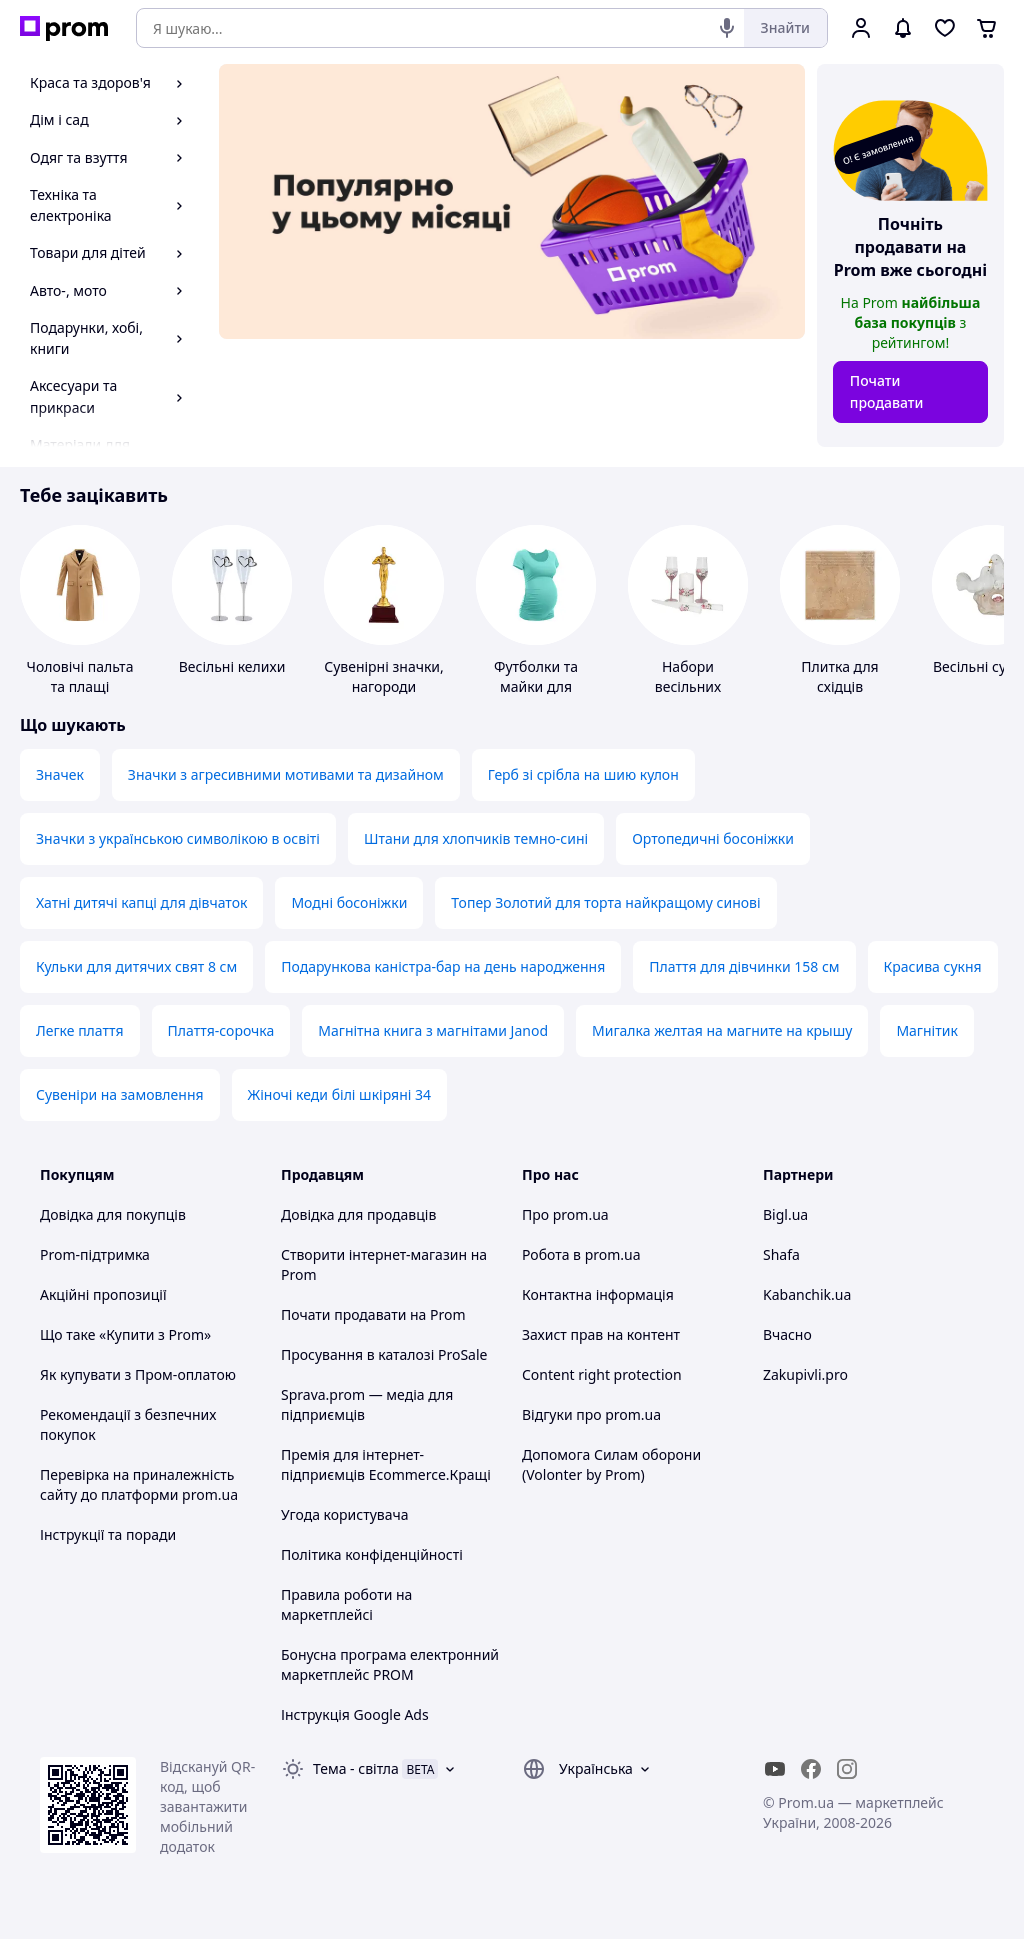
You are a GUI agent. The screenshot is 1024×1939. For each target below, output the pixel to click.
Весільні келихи (232, 666)
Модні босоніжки (349, 902)
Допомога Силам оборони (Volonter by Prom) (611, 1464)
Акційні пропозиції (103, 1294)
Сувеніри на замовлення (120, 1094)
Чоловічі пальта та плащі (80, 676)
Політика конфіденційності (372, 1554)
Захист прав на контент (601, 1334)
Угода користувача (345, 1514)
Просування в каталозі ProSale (384, 1354)
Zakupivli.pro (805, 1374)
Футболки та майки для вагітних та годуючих (536, 696)
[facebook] (811, 1769)
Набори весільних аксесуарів (687, 686)
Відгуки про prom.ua (591, 1414)
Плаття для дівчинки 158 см (744, 966)
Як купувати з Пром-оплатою (138, 1374)
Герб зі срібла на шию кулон (583, 774)
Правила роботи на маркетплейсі (346, 1604)
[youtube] (775, 1769)
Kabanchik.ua (807, 1294)
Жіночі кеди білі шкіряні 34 (339, 1094)
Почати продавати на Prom (373, 1314)
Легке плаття (80, 1030)
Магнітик (926, 1030)
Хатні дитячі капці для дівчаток (141, 902)
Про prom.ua (565, 1214)
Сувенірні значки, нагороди (384, 676)
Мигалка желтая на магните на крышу (722, 1030)
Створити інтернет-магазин (374, 1254)
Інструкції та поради (108, 1534)
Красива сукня (933, 966)
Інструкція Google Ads (355, 1714)
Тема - (356, 1768)
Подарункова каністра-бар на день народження (443, 966)
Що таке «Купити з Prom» (125, 1334)
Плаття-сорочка (221, 1030)
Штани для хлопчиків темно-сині (476, 838)
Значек (60, 774)
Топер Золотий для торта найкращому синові (605, 902)
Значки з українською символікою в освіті (178, 838)
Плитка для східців (839, 676)
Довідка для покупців (113, 1214)
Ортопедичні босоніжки (713, 838)
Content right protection (602, 1374)
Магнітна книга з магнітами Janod (433, 1030)
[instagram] (847, 1769)
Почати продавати (887, 391)
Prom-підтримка (95, 1254)
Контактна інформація (598, 1294)
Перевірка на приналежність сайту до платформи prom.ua (139, 1484)
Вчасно (787, 1334)
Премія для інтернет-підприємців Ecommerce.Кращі (386, 1464)
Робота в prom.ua (581, 1254)
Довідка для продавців (358, 1214)
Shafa (781, 1254)
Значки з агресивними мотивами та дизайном (286, 774)
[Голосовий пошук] (727, 28)
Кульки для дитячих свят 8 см (136, 966)
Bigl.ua (785, 1214)
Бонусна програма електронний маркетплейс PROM (390, 1664)
